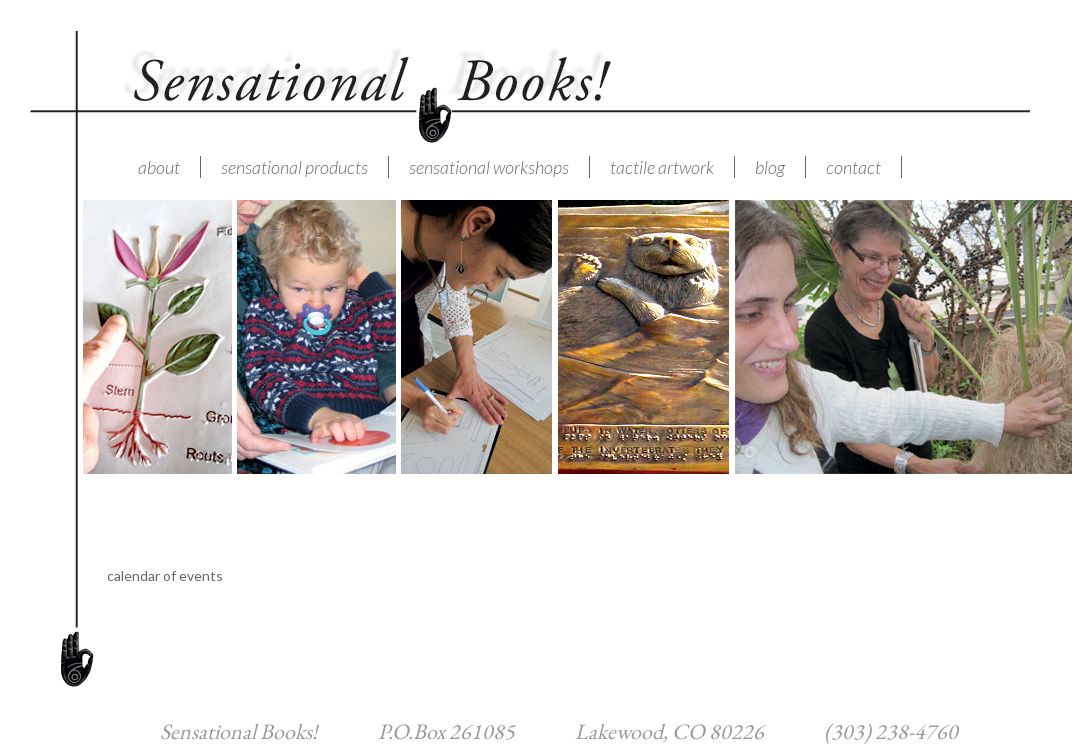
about (159, 167)
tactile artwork (662, 167)
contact (853, 167)
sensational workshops (489, 167)
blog (770, 167)
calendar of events (165, 575)
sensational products (294, 167)
